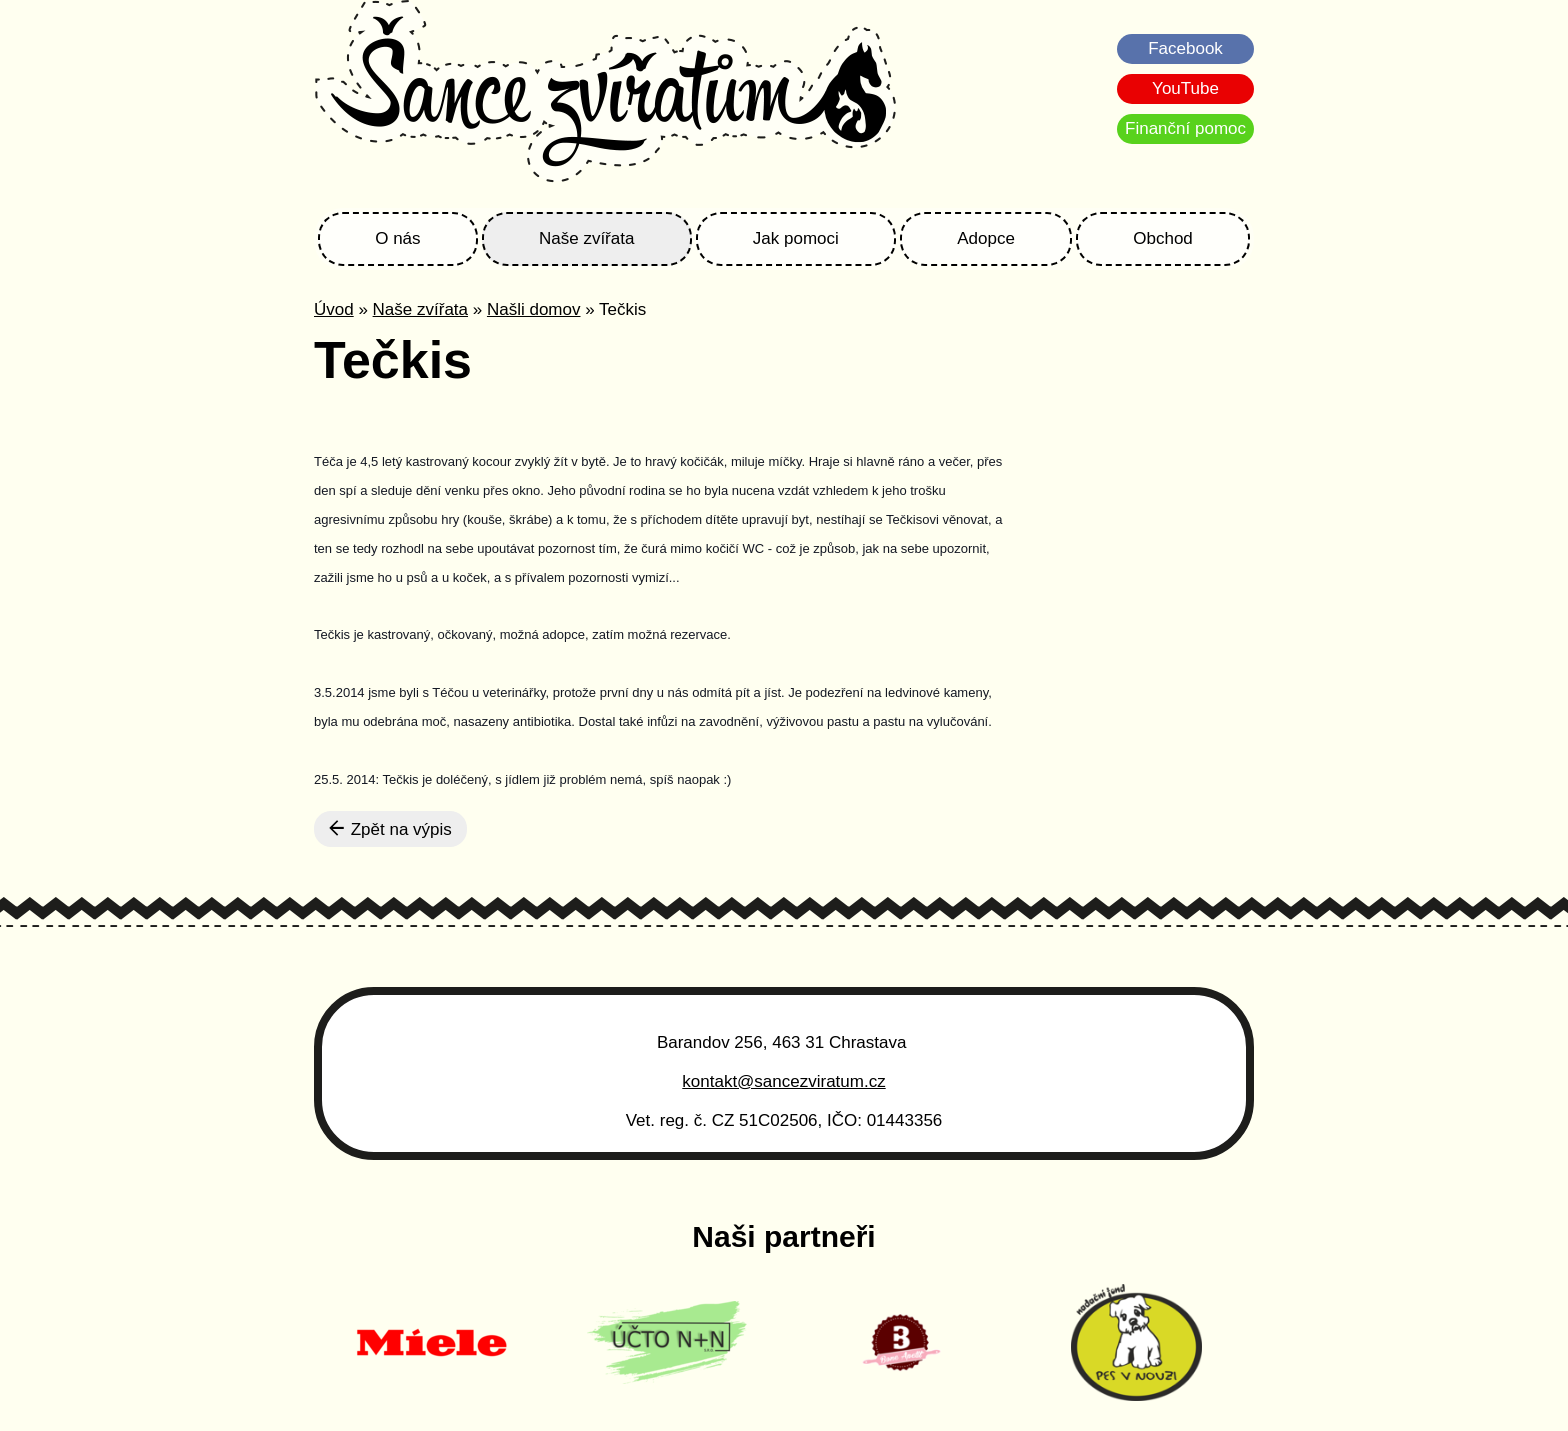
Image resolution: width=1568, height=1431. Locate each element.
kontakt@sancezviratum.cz (783, 1081)
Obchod (1163, 238)
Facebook (1185, 48)
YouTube (1185, 88)
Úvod (334, 309)
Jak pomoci (796, 238)
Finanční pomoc (1185, 128)
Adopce (986, 238)
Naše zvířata (586, 238)
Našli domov (534, 309)
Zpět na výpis (390, 829)
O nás (397, 238)
